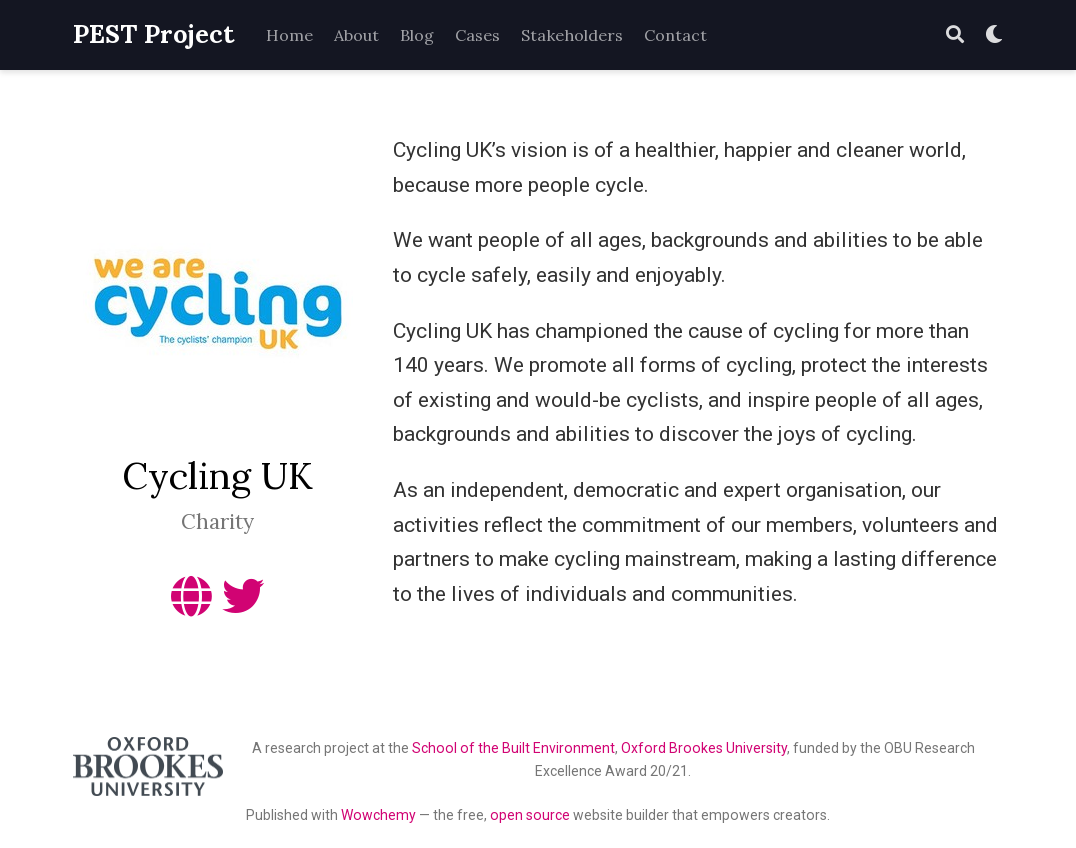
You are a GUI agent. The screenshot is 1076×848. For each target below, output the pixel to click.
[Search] (955, 35)
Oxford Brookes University (704, 748)
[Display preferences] (994, 35)
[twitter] (243, 605)
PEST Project (153, 34)
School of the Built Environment (513, 748)
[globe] (191, 605)
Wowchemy (378, 815)
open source (530, 815)
